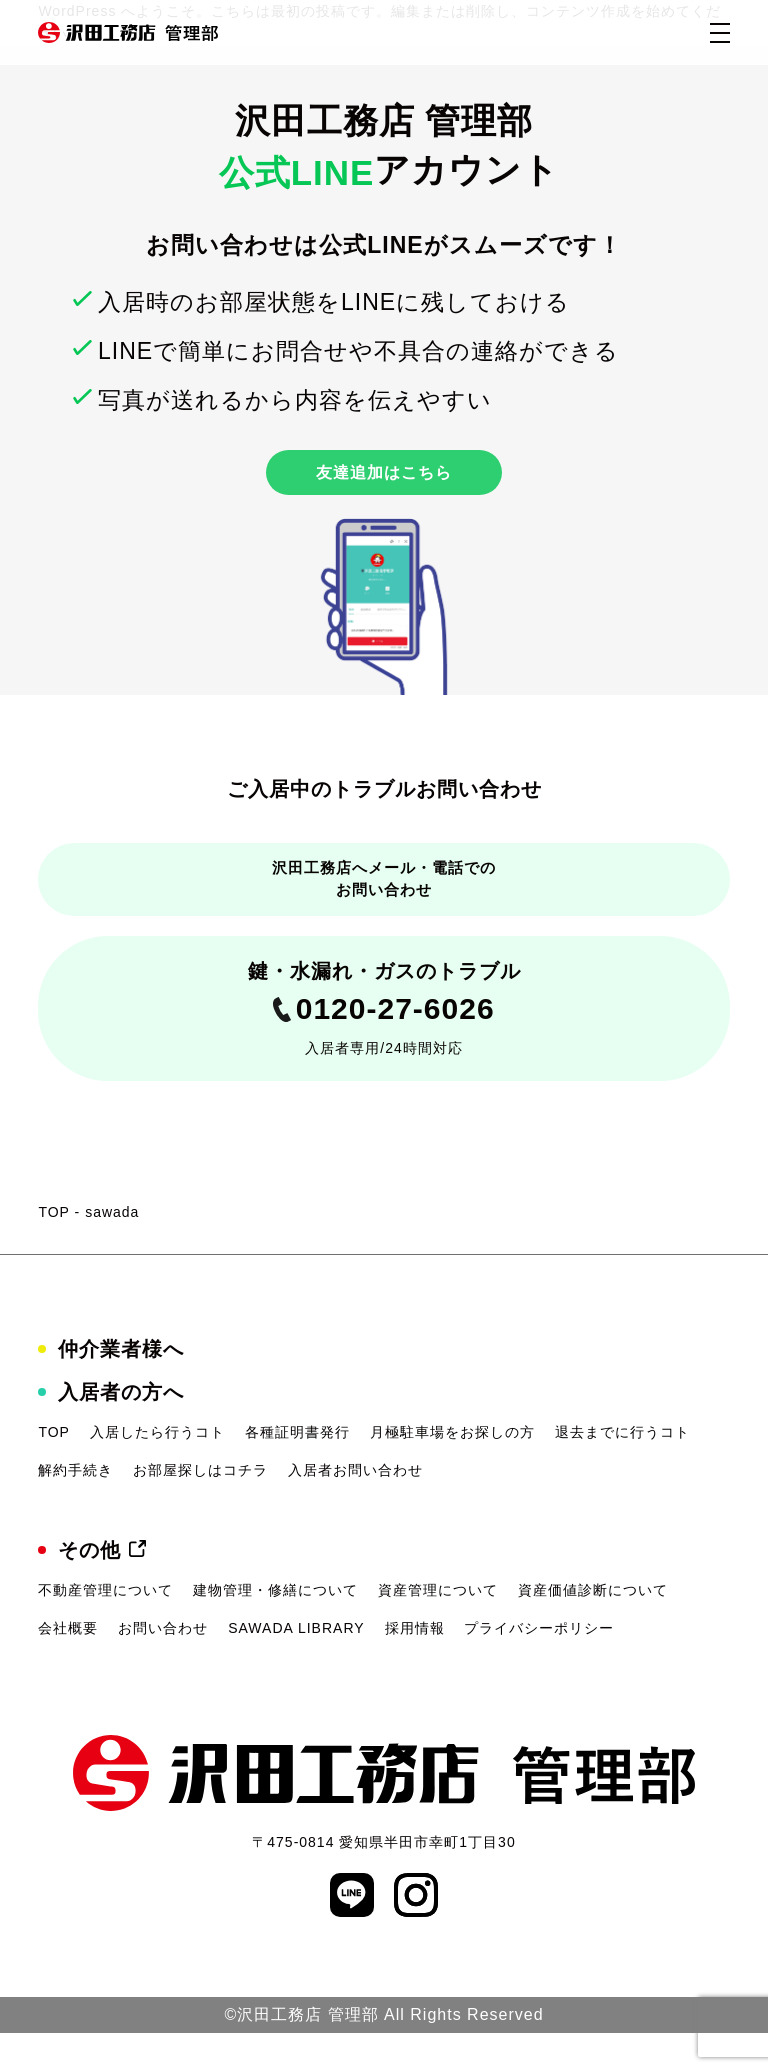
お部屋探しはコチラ (200, 1507)
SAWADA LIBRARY (296, 1665)
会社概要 (68, 1665)
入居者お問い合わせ (355, 1507)
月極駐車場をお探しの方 (452, 1469)
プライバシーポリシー (539, 1665)
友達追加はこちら (384, 477)
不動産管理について (105, 1628)
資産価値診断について (593, 1628)
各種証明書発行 (297, 1469)
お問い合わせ (163, 1665)
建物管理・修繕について (275, 1628)
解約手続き (75, 1507)
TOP (53, 1249)
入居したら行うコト (157, 1469)
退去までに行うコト (622, 1469)
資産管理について (438, 1628)
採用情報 (415, 1665)
